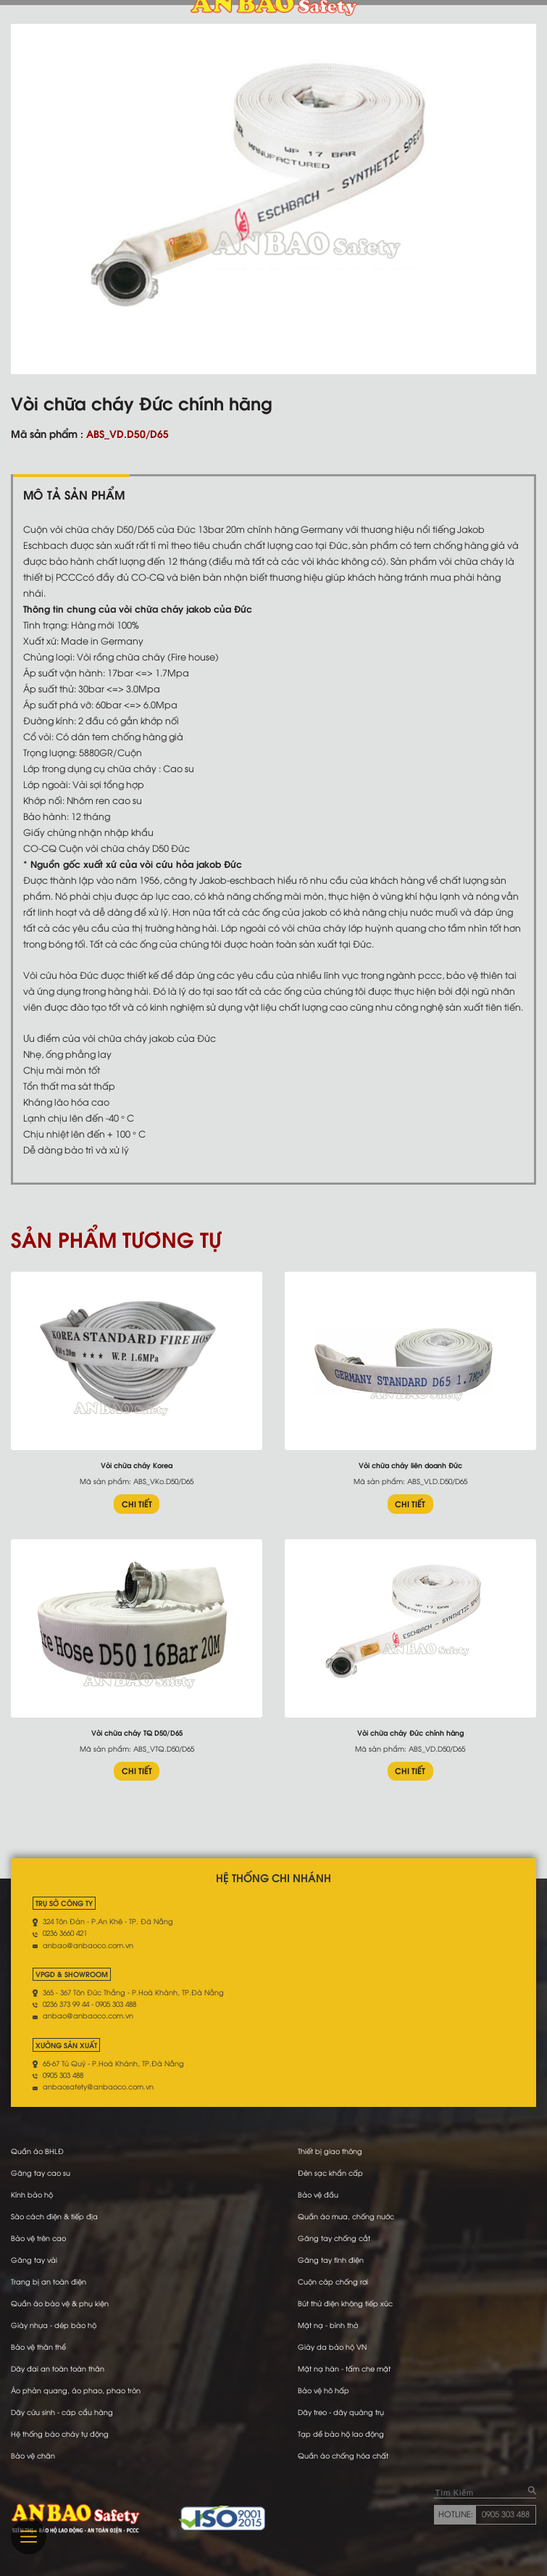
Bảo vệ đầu (318, 2194)
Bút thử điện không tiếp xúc (345, 2303)
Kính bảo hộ (32, 2194)
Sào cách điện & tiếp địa (54, 2216)
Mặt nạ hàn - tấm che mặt (344, 2368)
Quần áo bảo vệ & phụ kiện (60, 2303)
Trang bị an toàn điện (48, 2281)
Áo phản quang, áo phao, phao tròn (76, 2390)
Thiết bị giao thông (330, 2150)
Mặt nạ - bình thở (328, 2324)
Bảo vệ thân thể (38, 2346)
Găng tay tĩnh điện (331, 2259)
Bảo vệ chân (33, 2455)
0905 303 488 (506, 2513)
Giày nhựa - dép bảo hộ (53, 2324)
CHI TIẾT (137, 1503)
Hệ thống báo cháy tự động (60, 2433)
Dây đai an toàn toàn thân (57, 2368)
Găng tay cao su (40, 2172)
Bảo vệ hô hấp (323, 2390)
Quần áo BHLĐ (37, 2150)
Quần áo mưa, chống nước (346, 2216)
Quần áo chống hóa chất (343, 2455)
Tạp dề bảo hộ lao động (341, 2433)
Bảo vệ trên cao (38, 2237)
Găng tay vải (34, 2259)
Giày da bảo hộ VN (332, 2346)
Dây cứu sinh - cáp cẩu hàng (62, 2411)
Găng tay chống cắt (334, 2237)
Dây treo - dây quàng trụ (341, 2411)
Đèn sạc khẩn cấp (330, 2172)
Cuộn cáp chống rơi (333, 2281)
